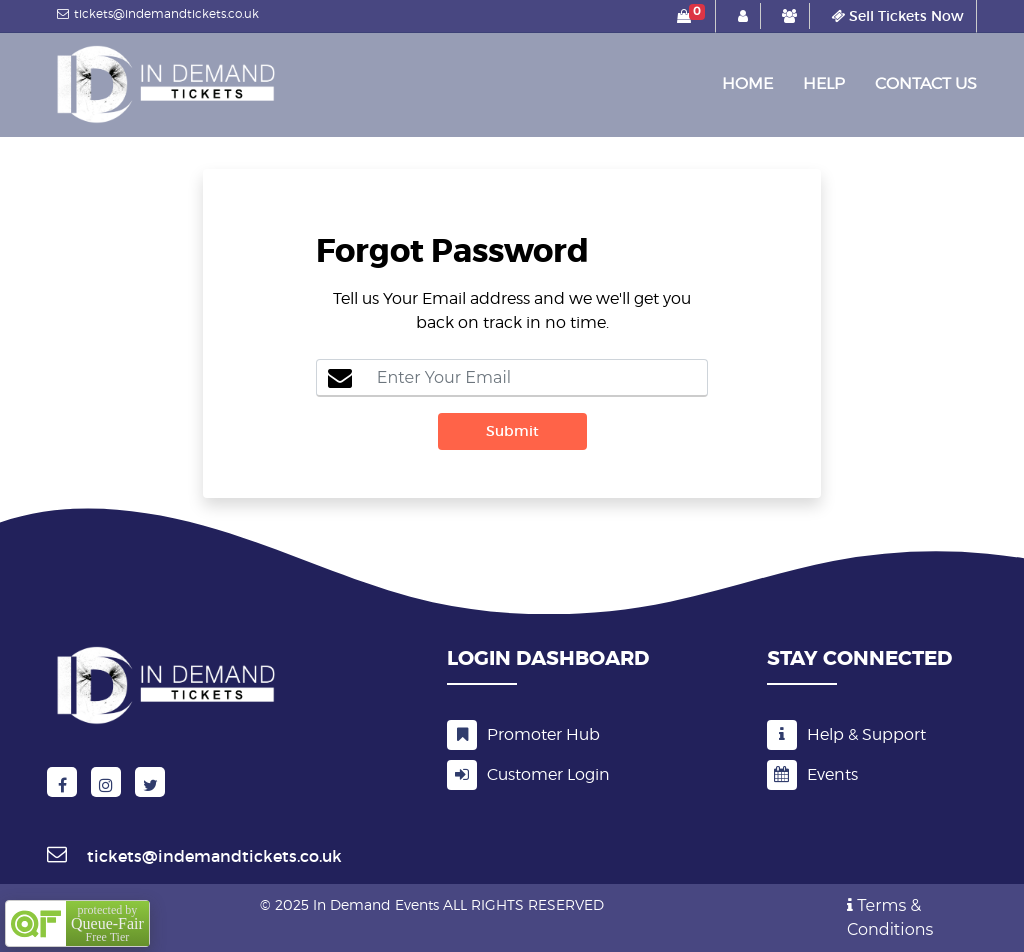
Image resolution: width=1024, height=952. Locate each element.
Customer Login (528, 775)
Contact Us (926, 83)
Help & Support (846, 734)
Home (747, 78)
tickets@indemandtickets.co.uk (155, 13)
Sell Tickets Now (897, 16)
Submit (512, 431)
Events (812, 774)
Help (824, 83)
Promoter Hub (523, 735)
